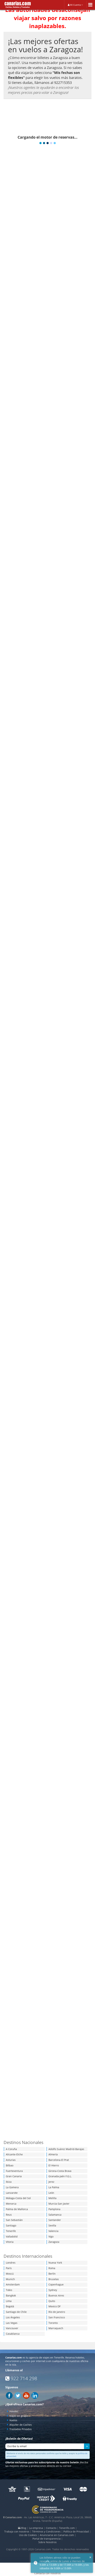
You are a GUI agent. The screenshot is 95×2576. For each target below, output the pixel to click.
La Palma (53, 2187)
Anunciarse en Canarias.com (57, 2535)
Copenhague (56, 2284)
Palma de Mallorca (17, 2209)
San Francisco (56, 2317)
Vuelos (13, 2420)
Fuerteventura (14, 2171)
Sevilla (52, 2225)
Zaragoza (53, 2241)
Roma (51, 2268)
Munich (10, 2279)
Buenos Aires (56, 2295)
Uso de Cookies (28, 2535)
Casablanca (13, 2333)
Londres (10, 2262)
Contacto (51, 2528)
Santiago (11, 2225)
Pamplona (54, 2209)
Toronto (53, 2323)
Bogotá (10, 2306)
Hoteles (13, 2411)
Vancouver (12, 2328)
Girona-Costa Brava (59, 2171)
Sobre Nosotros (47, 2542)
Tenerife (11, 2231)
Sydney (52, 2290)
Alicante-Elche (14, 2154)
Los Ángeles (13, 2317)
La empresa (36, 2528)
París (9, 2268)
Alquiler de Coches (20, 2424)
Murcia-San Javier (58, 2203)
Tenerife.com (67, 2528)
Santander (54, 2220)
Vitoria (9, 2241)
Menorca (11, 2203)
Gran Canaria (14, 2176)
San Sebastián (14, 2220)
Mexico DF (54, 2306)
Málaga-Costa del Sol (18, 2198)
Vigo (50, 2236)
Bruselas (53, 2279)
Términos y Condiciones (46, 2531)
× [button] (90, 2557)
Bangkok (11, 2295)
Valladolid (12, 2236)
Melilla (52, 2198)
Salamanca (54, 2214)
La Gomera (12, 2187)
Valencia (53, 2231)
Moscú (10, 2273)
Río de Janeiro (56, 2312)
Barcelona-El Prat (58, 2160)
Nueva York (55, 2262)
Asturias (11, 2160)
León (51, 2192)
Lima (9, 2301)
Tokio (9, 2290)
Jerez (51, 2181)
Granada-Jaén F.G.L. (60, 2176)
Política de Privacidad (76, 2531)
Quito (51, 2301)
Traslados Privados (20, 2429)
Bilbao (9, 2165)
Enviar (85, 2446)
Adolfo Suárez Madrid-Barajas (66, 2149)
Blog (22, 2528)
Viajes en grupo (18, 2415)
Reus (9, 2214)
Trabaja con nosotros (16, 2531)
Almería (53, 2154)
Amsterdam (13, 2284)
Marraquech (55, 2328)
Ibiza (9, 2181)
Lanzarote (12, 2192)
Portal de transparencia (46, 2538)
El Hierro (53, 2165)
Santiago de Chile (16, 2312)
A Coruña (11, 2149)
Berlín (52, 2273)
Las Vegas (11, 2323)
